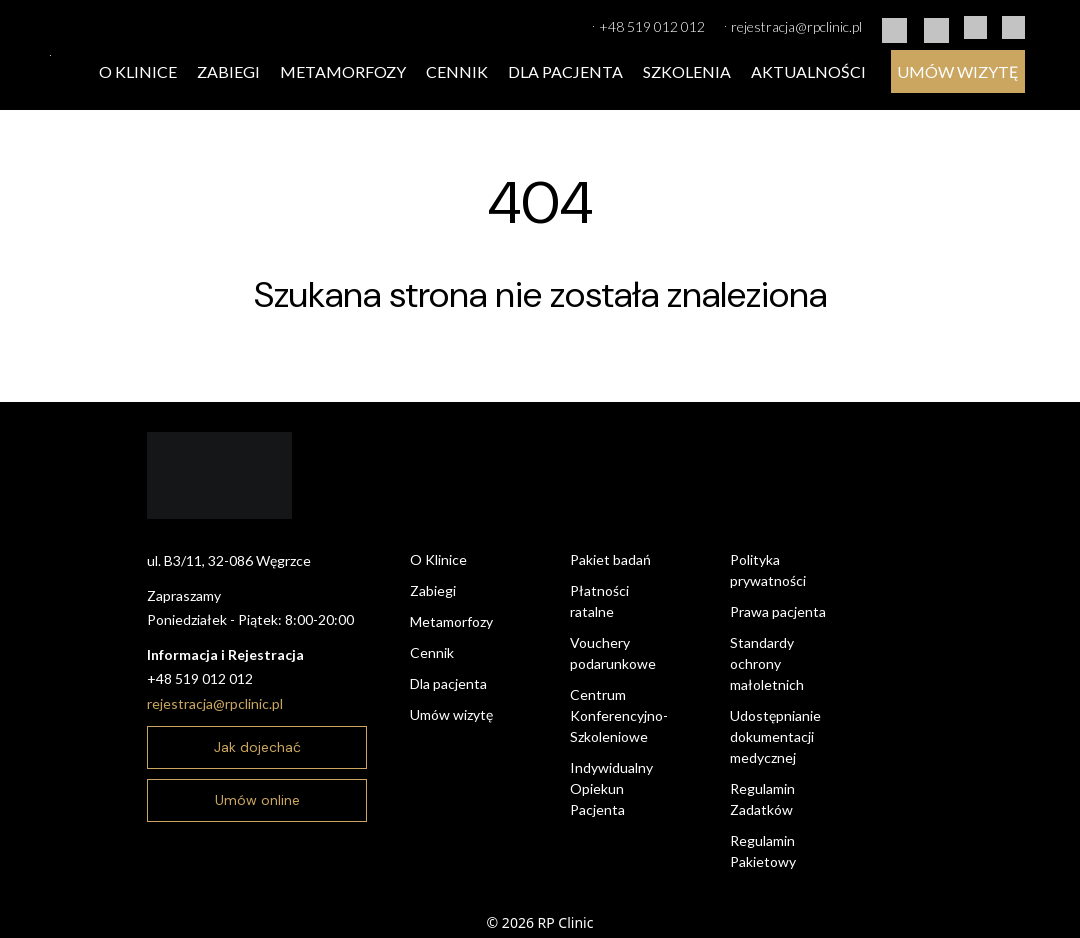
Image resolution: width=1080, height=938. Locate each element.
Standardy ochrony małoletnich (767, 663)
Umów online (257, 800)
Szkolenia (687, 71)
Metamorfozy (343, 71)
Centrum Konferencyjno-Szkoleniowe (619, 715)
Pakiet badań (610, 559)
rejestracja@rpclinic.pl (793, 25)
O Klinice (138, 71)
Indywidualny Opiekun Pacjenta (611, 788)
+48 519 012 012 (649, 25)
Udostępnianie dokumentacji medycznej (775, 736)
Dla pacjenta (565, 71)
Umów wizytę (958, 71)
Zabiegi (228, 71)
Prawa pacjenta (778, 611)
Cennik (457, 71)
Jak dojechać (257, 747)
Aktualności (808, 71)
